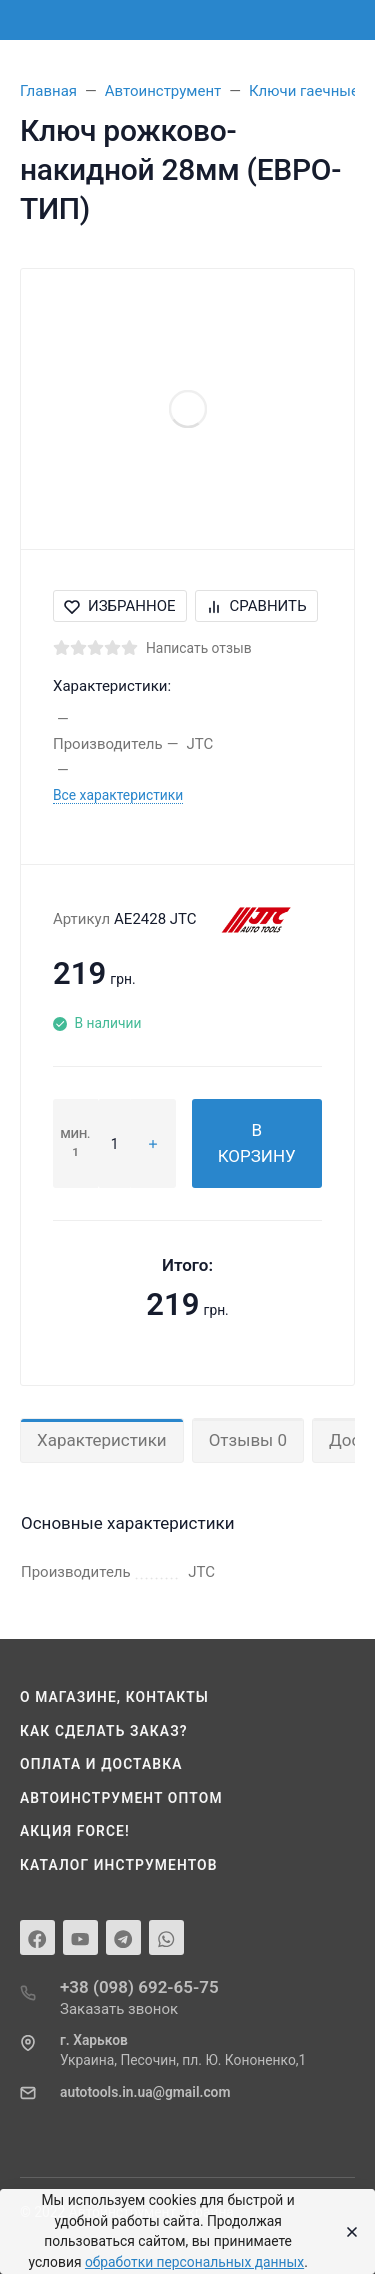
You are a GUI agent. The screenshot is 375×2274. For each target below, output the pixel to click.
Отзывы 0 (248, 1440)
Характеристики (102, 1440)
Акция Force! (75, 1831)
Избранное (120, 606)
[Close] (346, 2232)
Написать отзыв (199, 648)
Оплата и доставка (101, 1764)
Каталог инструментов (119, 1865)
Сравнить (256, 606)
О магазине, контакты (114, 1697)
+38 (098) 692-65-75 (139, 1987)
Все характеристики (118, 795)
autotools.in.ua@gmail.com (145, 2092)
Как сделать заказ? (104, 1731)
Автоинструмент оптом (121, 1798)
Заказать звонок (119, 2009)
